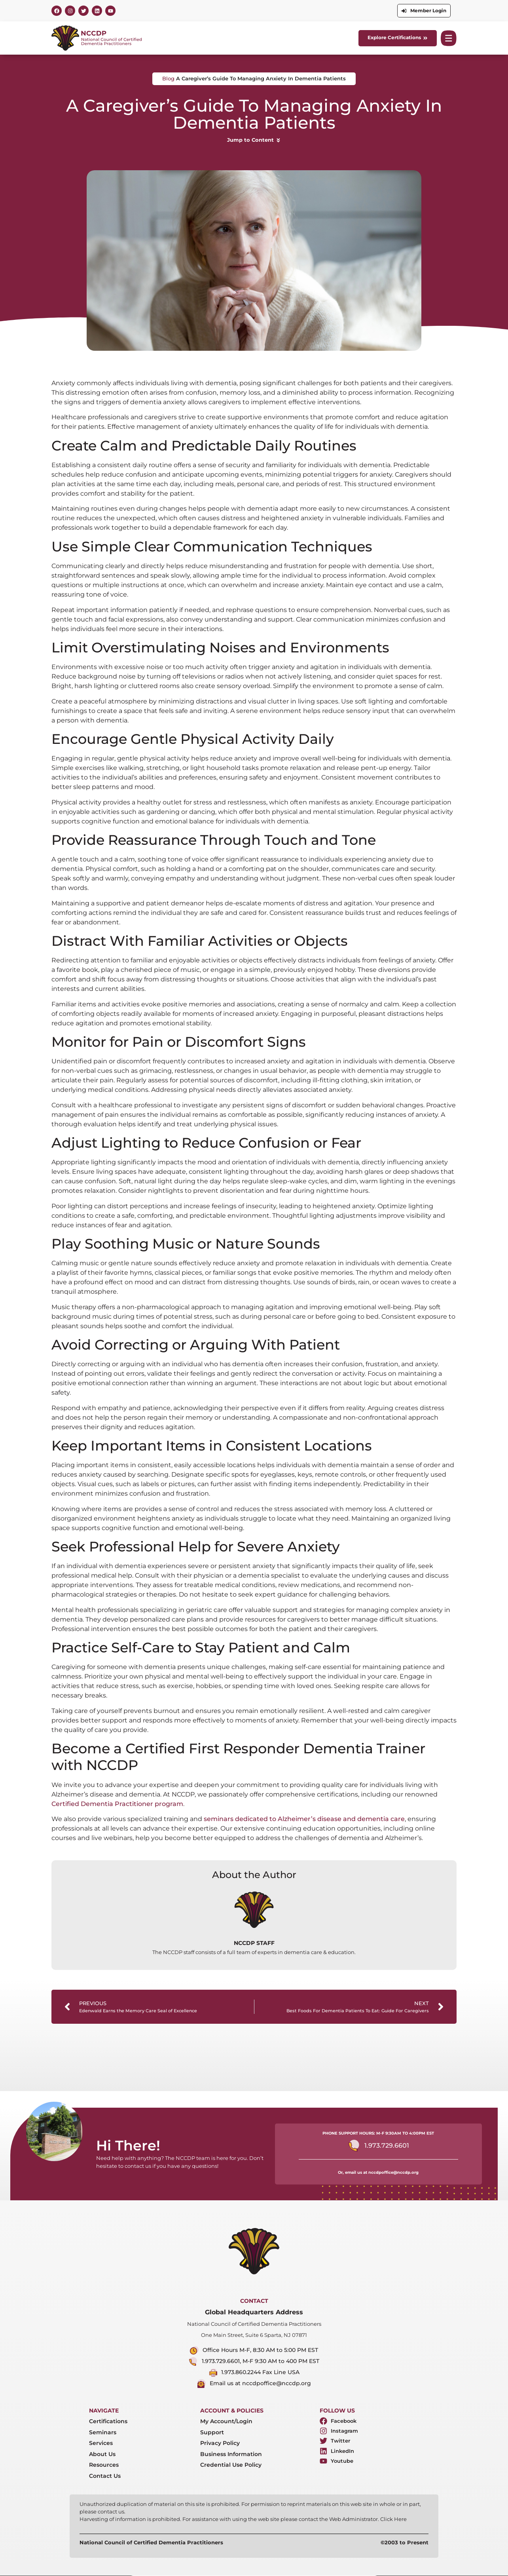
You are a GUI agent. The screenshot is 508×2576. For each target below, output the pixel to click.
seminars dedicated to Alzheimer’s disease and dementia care (304, 1819)
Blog (168, 79)
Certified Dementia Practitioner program (117, 1804)
